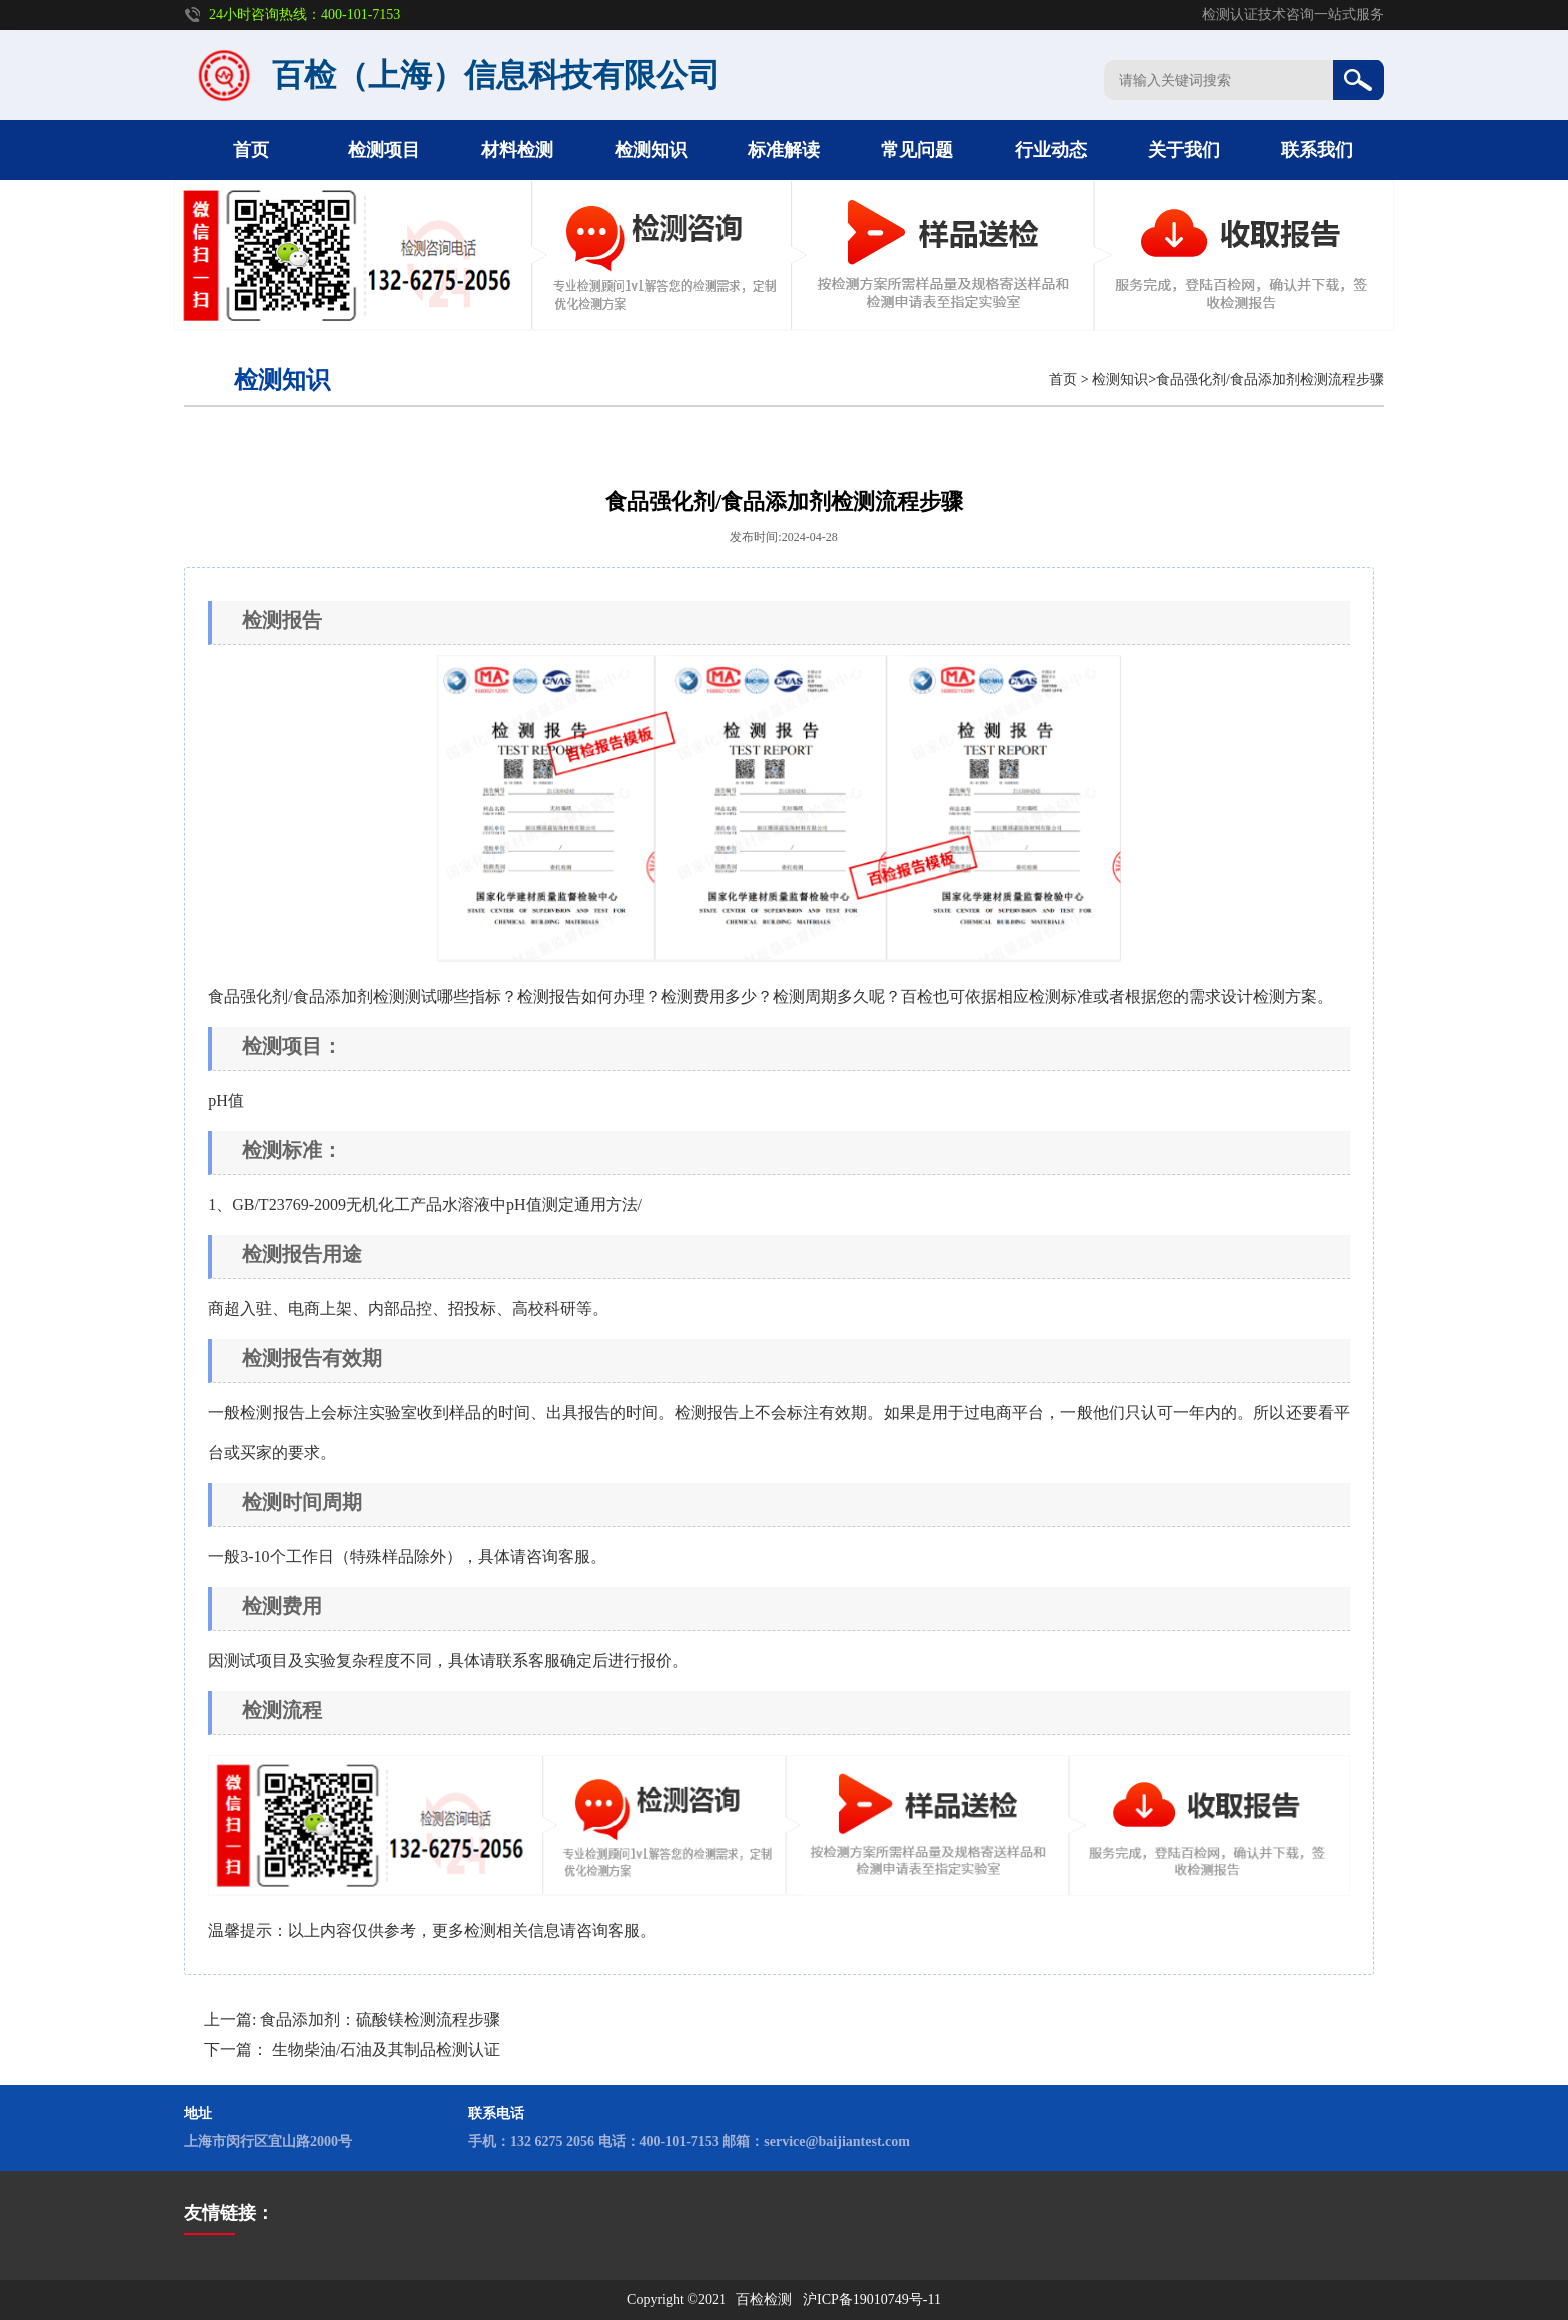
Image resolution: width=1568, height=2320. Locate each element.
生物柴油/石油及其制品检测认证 (386, 2049)
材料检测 (517, 150)
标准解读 (784, 150)
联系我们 (1317, 150)
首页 (251, 150)
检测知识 (651, 150)
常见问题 (917, 150)
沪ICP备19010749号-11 (872, 2299)
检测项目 (384, 150)
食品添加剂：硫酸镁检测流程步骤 (380, 2019)
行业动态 (1051, 150)
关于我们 (1184, 150)
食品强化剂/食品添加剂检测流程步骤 (1270, 379)
